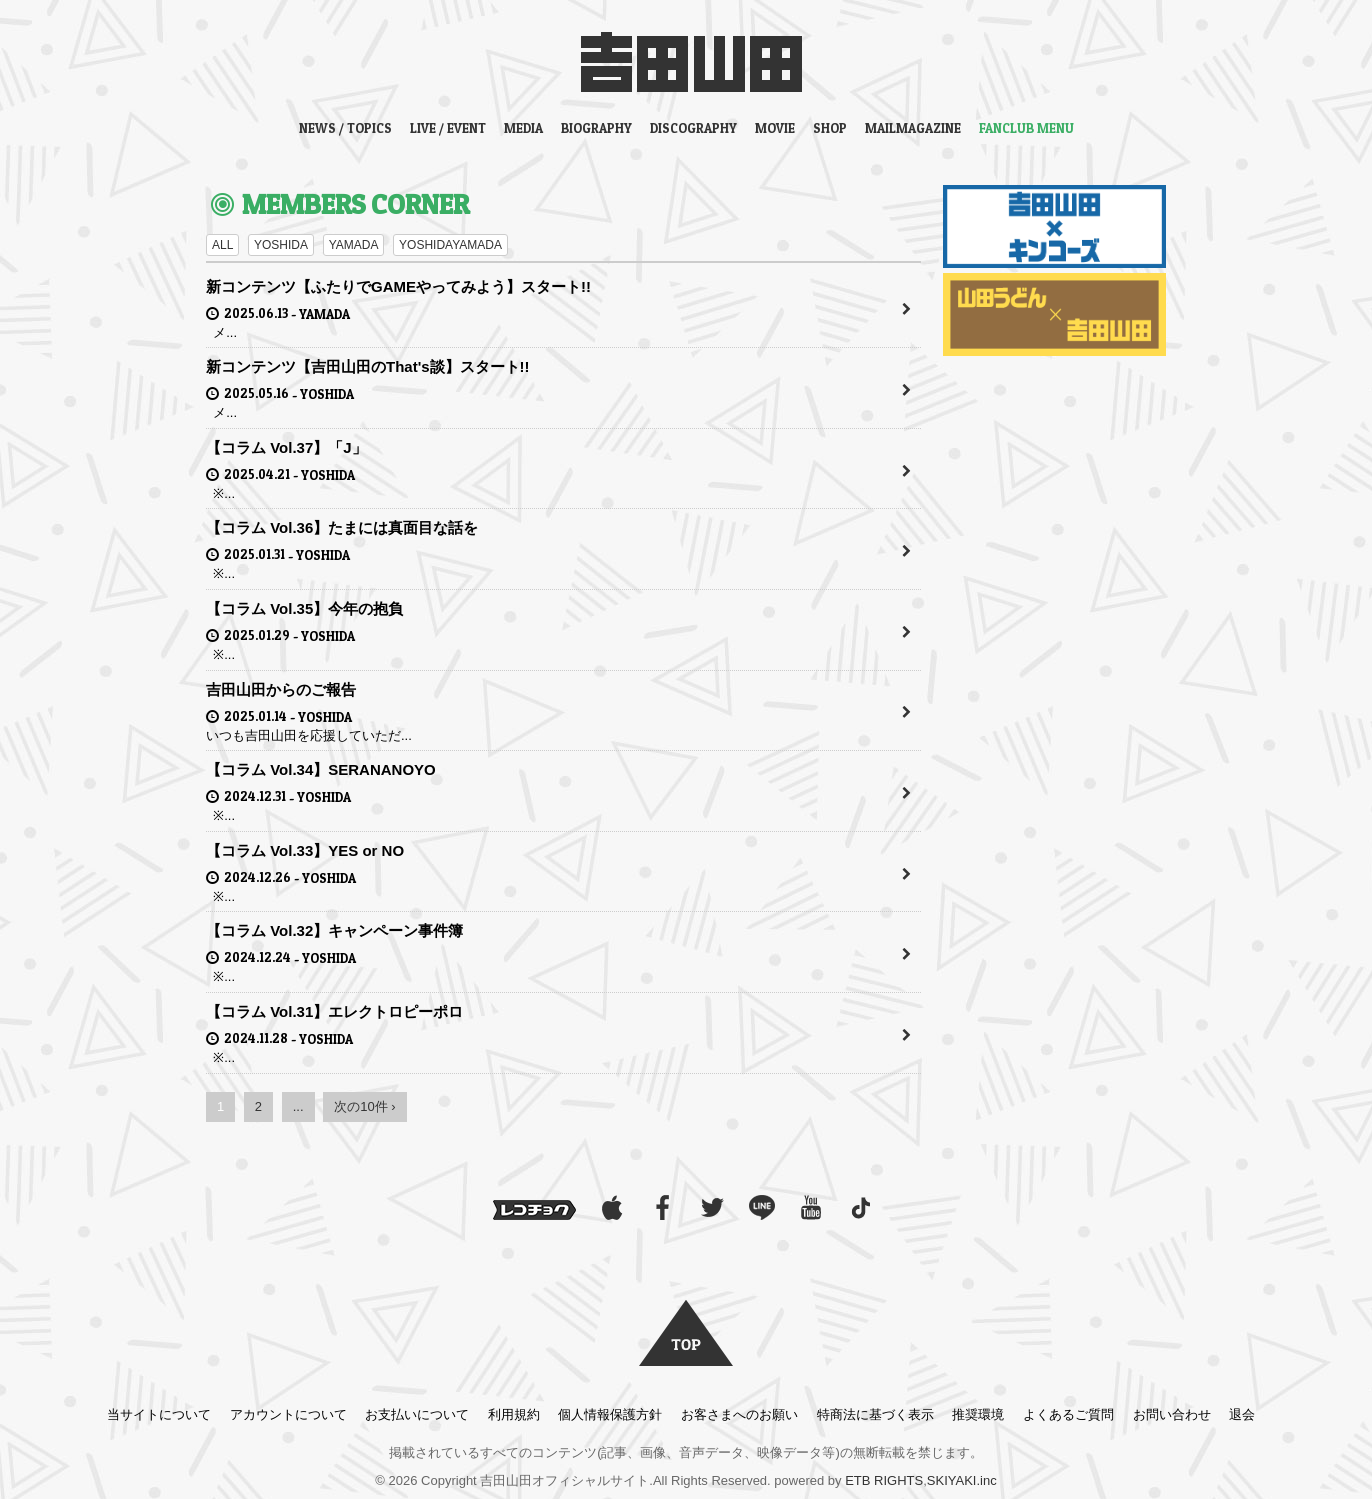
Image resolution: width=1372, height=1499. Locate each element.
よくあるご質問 (1068, 1414)
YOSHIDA (281, 245)
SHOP (830, 128)
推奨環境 (978, 1414)
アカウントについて (288, 1414)
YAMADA (354, 245)
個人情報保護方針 (610, 1414)
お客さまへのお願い (739, 1414)
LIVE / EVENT (448, 128)
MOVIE (775, 128)
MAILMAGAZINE (913, 128)
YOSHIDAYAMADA (450, 245)
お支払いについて (417, 1414)
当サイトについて (159, 1414)
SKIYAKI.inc (962, 1480)
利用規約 (514, 1414)
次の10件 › (364, 1106)
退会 (1242, 1414)
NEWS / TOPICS (345, 128)
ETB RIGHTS (884, 1480)
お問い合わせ (1172, 1414)
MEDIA (523, 128)
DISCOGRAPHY (693, 128)
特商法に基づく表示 (875, 1414)
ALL (222, 245)
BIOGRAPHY (596, 128)
